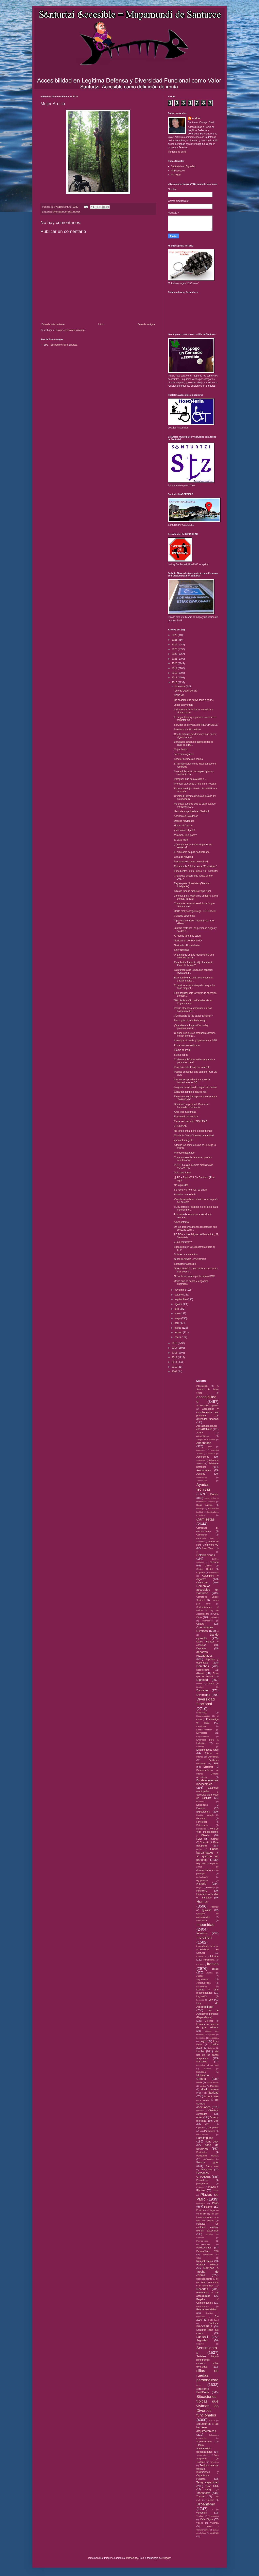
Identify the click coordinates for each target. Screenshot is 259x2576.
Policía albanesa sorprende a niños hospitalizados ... (193, 1009)
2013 (175, 1352)
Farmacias (201, 1818)
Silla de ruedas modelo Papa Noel (192, 891)
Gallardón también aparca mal (190, 1091)
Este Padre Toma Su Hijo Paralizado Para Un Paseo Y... (193, 964)
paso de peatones (207, 2146)
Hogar (199, 1887)
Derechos (202, 1666)
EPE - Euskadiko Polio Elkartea (60, 344)
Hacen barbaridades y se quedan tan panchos (207, 1854)
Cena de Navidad (183, 856)
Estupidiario (202, 1805)
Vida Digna (206, 2519)
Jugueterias (202, 1979)
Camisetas (205, 1519)
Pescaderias (202, 2180)
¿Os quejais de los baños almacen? (193, 1015)
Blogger (166, 2558)
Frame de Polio (182, 1050)
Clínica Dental (204, 1569)
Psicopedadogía (203, 2244)
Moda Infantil (213, 2082)
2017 (175, 677)
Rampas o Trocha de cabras (207, 2271)
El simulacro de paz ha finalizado (191, 852)
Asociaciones (203, 1470)
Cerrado (214, 1562)
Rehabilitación (202, 2306)
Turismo (200, 2496)
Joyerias (209, 1973)
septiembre (181, 1299)
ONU (207, 2124)
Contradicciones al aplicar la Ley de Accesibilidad (207, 1610)
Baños (214, 1494)
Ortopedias (213, 2127)
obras (199, 2117)
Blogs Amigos (204, 1505)
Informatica (201, 1956)
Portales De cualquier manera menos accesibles (207, 2227)
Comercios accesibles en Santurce (207, 1589)
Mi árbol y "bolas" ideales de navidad (194, 1135)
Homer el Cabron (183, 825)
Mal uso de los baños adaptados (207, 2055)
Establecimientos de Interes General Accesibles (207, 1773)
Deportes (201, 1648)
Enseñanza (213, 1756)
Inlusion (214, 1956)
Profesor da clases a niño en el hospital (195, 783)
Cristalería (214, 1617)
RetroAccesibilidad (206, 2309)
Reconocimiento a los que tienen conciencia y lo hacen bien (207, 2282)
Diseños (200, 1687)
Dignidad (202, 1679)
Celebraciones (205, 1555)
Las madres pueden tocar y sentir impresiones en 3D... (192, 1081)
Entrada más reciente (53, 324)
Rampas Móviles (207, 2264)
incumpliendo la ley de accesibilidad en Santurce (207, 1949)
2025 (175, 639)
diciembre (180, 686)
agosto (179, 1304)
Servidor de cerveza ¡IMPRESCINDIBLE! (196, 724)
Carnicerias (202, 1534)
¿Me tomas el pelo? (184, 830)
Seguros (200, 2344)
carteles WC (212, 1544)
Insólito (199, 1964)
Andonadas (203, 1443)
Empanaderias (202, 1736)
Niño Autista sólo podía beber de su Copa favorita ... (193, 1002)
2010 (175, 1366)
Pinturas (200, 2187)
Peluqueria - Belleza (207, 2155)
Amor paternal (181, 1222)
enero (178, 1337)
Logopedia (214, 2038)
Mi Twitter (176, 174)
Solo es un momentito (185, 1254)
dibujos (200, 1673)
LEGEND (179, 695)
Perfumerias (208, 2159)
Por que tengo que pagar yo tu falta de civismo (207, 2217)
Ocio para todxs (182, 1172)
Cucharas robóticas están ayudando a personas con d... (194, 1061)
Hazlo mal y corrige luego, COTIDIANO (195, 911)
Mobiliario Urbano (202, 2077)
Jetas (215, 1968)
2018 (175, 672)
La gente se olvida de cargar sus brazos (195, 1087)
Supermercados (204, 2441)
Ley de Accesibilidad (207, 2005)
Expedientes (203, 1811)
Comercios (202, 1582)
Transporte (203, 2493)
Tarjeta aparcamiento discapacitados (204, 2448)
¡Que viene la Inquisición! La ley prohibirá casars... (191, 1027)
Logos (203, 2041)
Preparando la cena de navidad (191, 861)
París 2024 (212, 2141)
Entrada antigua (146, 324)
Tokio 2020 (212, 2486)
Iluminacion (202, 1920)
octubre (179, 1294)
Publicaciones (203, 2247)
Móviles (203, 2086)
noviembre (181, 1289)
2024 (175, 644)
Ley (211, 1999)
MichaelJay (132, 2558)
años (210, 1447)
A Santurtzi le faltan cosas (207, 1389)
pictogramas (202, 2183)
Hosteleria (201, 1890)
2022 (175, 653)
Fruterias (214, 1839)
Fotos (199, 1838)
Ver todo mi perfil (177, 151)
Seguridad (202, 2340)
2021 (175, 658)
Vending (200, 2516)
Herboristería (202, 1877)
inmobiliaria (209, 1959)
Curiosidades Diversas (204, 1629)
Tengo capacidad (207, 2482)
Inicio (101, 324)
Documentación (203, 1716)
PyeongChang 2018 (207, 2251)
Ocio (216, 2120)
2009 (175, 1371)
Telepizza (214, 2462)
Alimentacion (202, 1436)
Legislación (201, 1996)
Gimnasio (204, 1842)
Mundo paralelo (210, 2089)
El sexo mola (181, 839)
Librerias (209, 2021)
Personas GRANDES (203, 2174)
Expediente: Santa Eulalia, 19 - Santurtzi (196, 871)
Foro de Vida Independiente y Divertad (207, 1832)
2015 (175, 1343)
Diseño (211, 1683)
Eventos (200, 1808)
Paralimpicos (204, 2137)
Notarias (200, 2111)
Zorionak (214, 2533)
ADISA (199, 1432)
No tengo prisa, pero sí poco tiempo (193, 1130)
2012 (175, 1357)
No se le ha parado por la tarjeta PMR (194, 1276)
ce (197, 1552)
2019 (175, 668)
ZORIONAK (180, 1126)
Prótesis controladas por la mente (192, 1067)
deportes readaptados (204, 1653)
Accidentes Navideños (186, 816)
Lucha (200, 2051)
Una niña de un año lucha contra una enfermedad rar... (194, 956)
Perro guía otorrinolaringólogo (190, 1020)
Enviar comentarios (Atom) (70, 330)
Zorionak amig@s (183, 1140)
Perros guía (212, 2166)
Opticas (200, 2127)
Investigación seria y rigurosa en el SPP (195, 1040)
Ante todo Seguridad (185, 1111)
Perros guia (207, 2162)
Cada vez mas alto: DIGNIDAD (190, 1121)
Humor (76, 211)
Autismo (200, 1473)
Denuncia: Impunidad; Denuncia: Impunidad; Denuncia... (191, 1105)
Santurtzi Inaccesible (185, 1264)
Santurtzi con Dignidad (183, 166)
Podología (200, 2203)
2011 (175, 1362)
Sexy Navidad (181, 950)
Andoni (196, 118)
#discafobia (202, 1386)
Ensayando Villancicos (186, 1116)
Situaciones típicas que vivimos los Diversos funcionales (207, 2405)
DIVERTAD (201, 1712)
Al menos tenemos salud (187, 935)
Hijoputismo (202, 1880)
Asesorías (200, 1460)
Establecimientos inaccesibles (207, 1782)
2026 (175, 635)
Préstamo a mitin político (187, 729)
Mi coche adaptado (184, 1152)
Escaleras (208, 1767)
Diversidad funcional (62, 211)
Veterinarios (213, 2516)
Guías (199, 1849)
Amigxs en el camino (205, 1439)
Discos (199, 1683)
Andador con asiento (185, 1194)
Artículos (211, 1453)
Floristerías (201, 1829)
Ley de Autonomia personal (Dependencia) (207, 2014)
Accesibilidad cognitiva (207, 1405)
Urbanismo (205, 2504)
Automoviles (201, 1480)
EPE (216, 1763)
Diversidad (203, 1694)
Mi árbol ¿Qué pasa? (185, 835)
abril (177, 1323)
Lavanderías (201, 1986)
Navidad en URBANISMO (188, 940)
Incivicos (202, 1933)
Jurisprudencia (203, 1983)
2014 (175, 1347)
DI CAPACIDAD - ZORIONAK (190, 1259)
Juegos (200, 1976)
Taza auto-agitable (184, 754)
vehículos (201, 2512)
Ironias (213, 1964)
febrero (179, 1332)
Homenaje (210, 1887)
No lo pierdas (181, 1185)
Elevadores (201, 1733)
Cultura (200, 1623)
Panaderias (209, 2131)
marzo (178, 1327)
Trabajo (208, 2489)
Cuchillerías (207, 1621)
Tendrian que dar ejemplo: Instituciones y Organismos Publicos (207, 2472)
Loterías (211, 2048)
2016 (175, 682)
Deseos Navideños (184, 821)
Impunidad (205, 1924)
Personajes (207, 2169)
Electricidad (201, 1726)
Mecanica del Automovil (207, 2065)
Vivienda (214, 2523)
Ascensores (202, 1456)
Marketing (201, 2061)
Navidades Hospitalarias (187, 945)
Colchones (214, 1572)
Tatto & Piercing (203, 2455)
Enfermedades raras (207, 1749)
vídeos (199, 2523)
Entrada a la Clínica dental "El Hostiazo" (195, 866)
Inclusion (204, 1937)
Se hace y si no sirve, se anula (190, 1189)
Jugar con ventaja (183, 704)
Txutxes (210, 2500)
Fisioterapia (202, 1825)
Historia (201, 1883)
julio (177, 1308)
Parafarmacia (202, 2134)
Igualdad (206, 1910)
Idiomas (215, 1907)
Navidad (213, 2092)
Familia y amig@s (205, 1815)
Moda (199, 2082)
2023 (175, 649)
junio (177, 1313)
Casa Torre (207, 1548)
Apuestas (200, 1450)
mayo (178, 1318)
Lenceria (200, 2000)
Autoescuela (201, 1477)
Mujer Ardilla (180, 749)
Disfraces (202, 1690)
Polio (215, 2203)
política (208, 2206)
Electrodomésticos (204, 1730)
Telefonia (200, 2462)
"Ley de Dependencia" (186, 690)
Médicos (207, 2068)
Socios (212, 2420)
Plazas (216, 2190)
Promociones (202, 2241)
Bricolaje (200, 1508)
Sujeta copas (181, 1054)
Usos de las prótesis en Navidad (191, 811)
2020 (175, 663)
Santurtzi (202, 2336)
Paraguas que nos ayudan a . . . (191, 779)
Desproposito (202, 1670)
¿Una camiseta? (183, 1242)
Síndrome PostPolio (202, 2390)
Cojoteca (200, 1572)
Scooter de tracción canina (188, 759)
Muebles (214, 2086)
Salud (216, 2320)
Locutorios (200, 2038)
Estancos (200, 1801)
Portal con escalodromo (187, 1045)
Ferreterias (201, 1822)
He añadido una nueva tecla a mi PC (193, 700)
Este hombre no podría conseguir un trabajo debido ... (193, 979)
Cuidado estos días (184, 915)
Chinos (208, 1565)
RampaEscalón (204, 2261)
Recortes (202, 2289)
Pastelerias (201, 2152)
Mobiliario (201, 2072)
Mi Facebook (178, 170)
